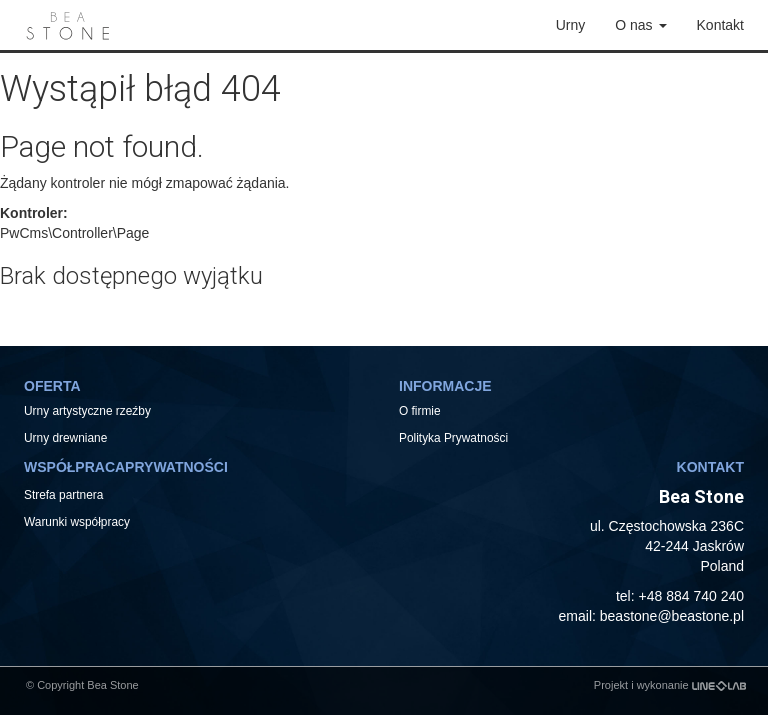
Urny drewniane (67, 438)
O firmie (420, 411)
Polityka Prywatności (453, 438)
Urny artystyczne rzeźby (87, 411)
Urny (571, 25)
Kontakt (720, 25)
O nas (640, 25)
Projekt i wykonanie (670, 685)
